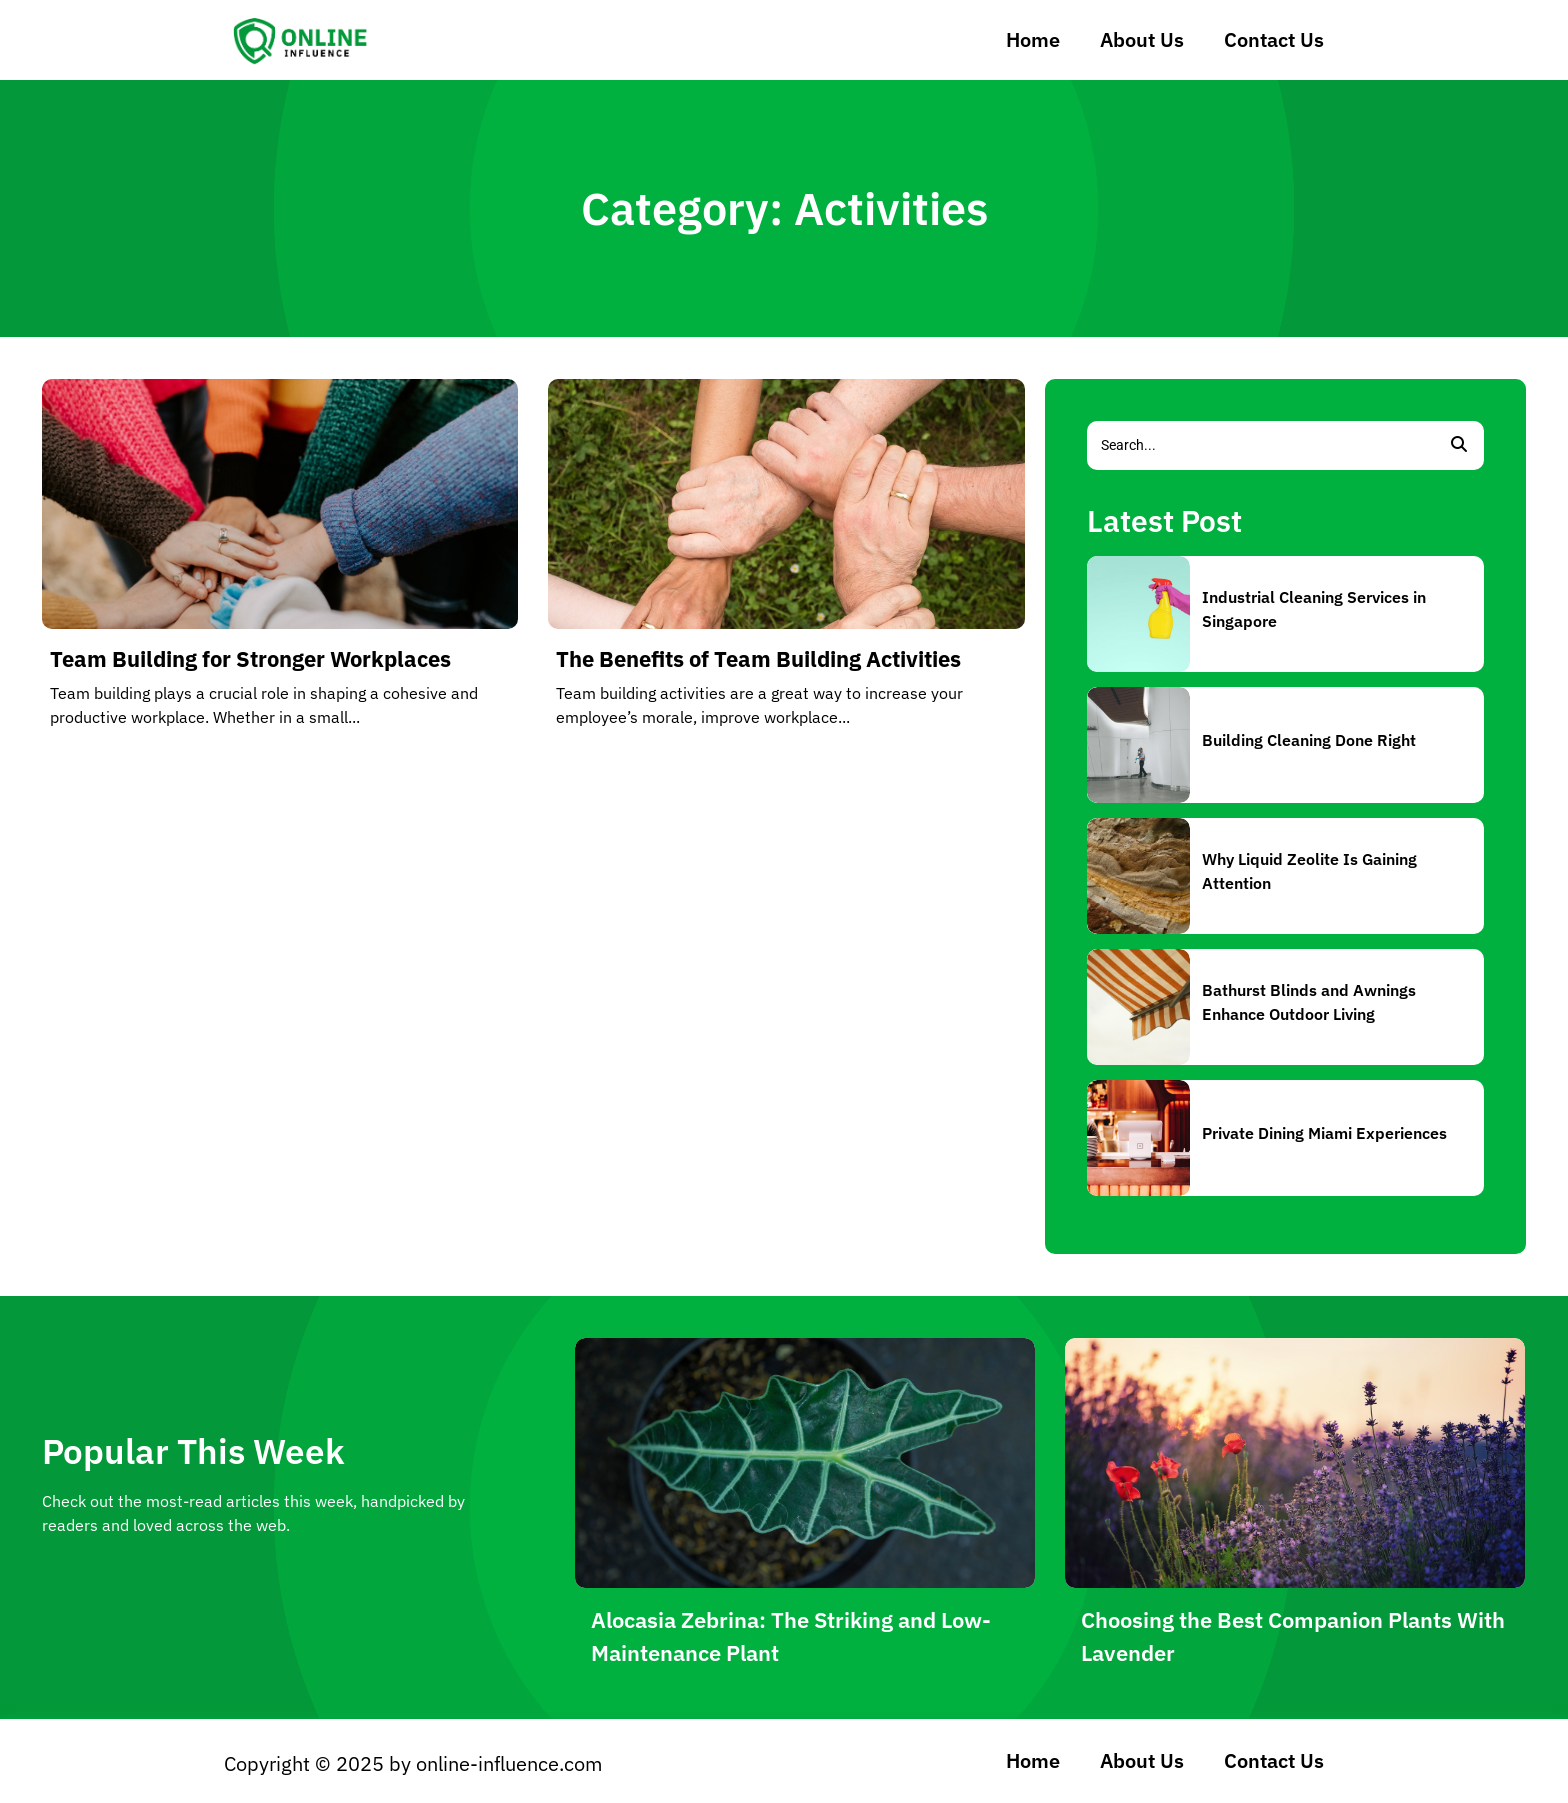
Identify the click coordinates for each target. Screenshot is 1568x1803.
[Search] (1260, 445)
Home (1033, 39)
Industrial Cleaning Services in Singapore (1314, 609)
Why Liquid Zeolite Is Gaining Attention (1309, 871)
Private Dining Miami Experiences (1324, 1133)
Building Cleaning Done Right (1309, 740)
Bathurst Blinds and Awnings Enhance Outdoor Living (1309, 1002)
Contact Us (1274, 39)
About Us (1142, 39)
